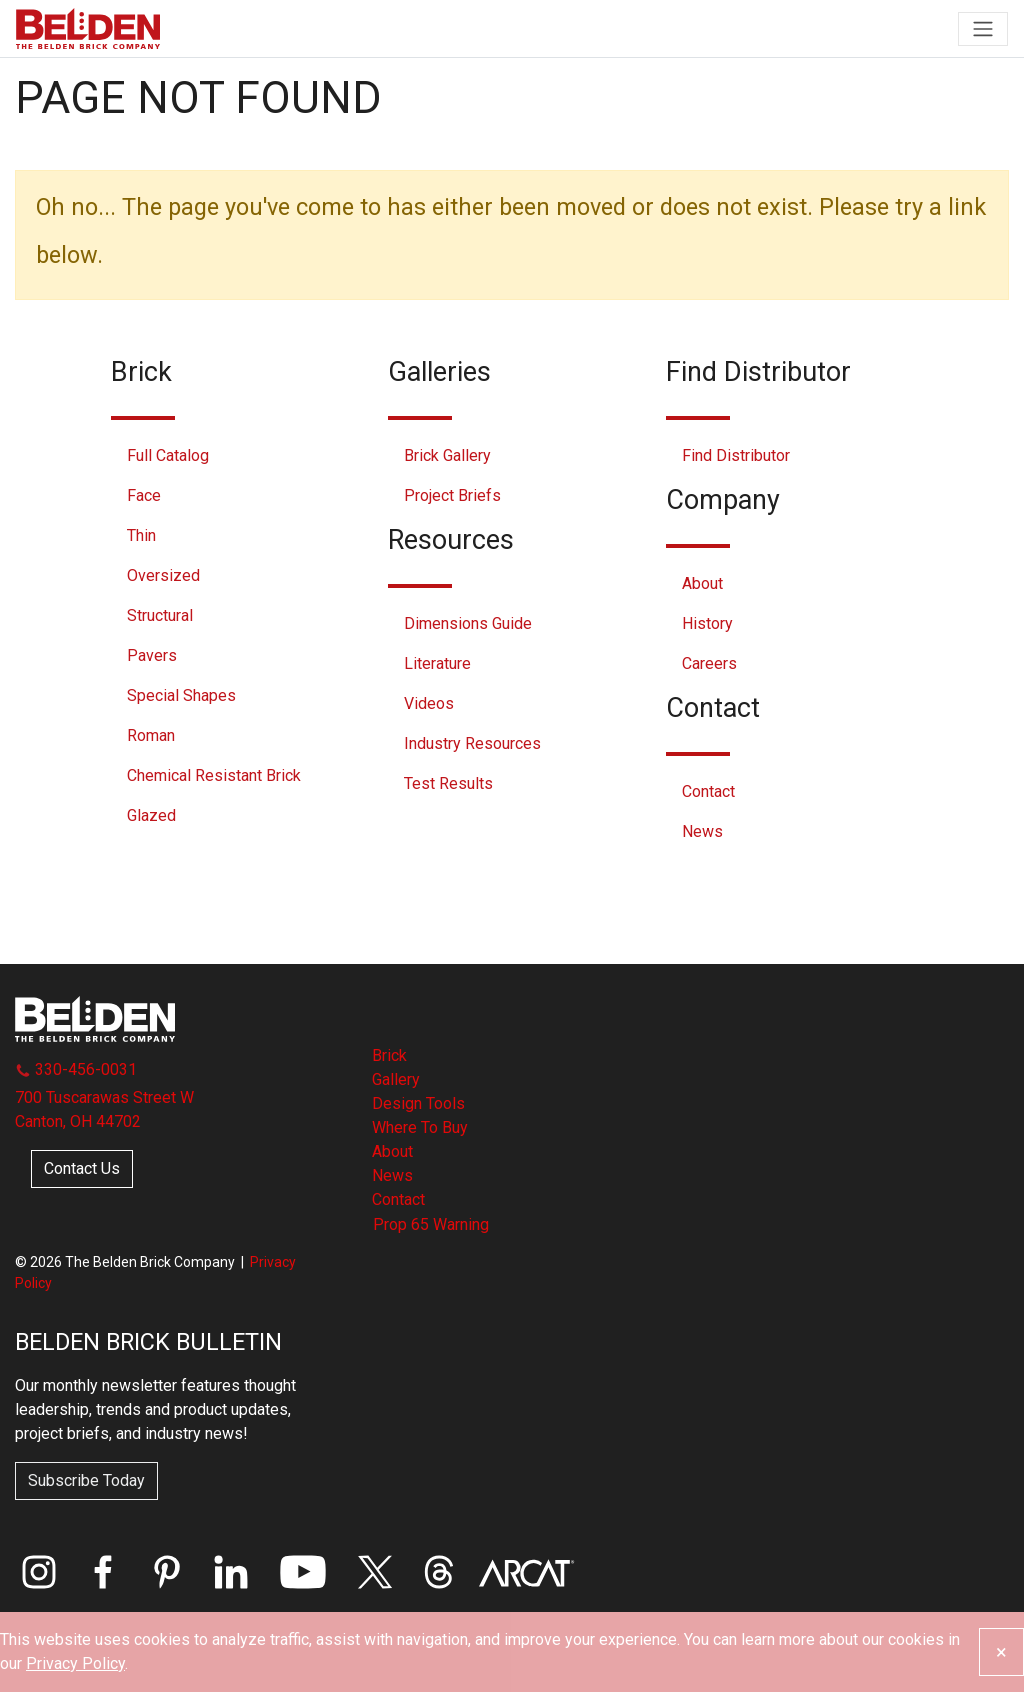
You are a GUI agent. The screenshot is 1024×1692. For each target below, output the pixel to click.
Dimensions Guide (468, 623)
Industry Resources (472, 743)
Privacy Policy (75, 1663)
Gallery (396, 1079)
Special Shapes (181, 695)
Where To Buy (420, 1127)
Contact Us (82, 1168)
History (707, 623)
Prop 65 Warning (431, 1224)
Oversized (163, 575)
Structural (160, 615)
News (702, 831)
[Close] (1001, 1652)
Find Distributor (736, 455)
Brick (389, 1055)
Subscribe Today (86, 1480)
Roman (151, 735)
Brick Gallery (447, 455)
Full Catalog (168, 455)
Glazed (151, 815)
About (702, 583)
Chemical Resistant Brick (214, 775)
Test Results (448, 783)
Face (144, 495)
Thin (141, 535)
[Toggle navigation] (983, 29)
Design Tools (418, 1103)
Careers (709, 663)
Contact (708, 791)
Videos (429, 703)
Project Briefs (452, 495)
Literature (437, 663)
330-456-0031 (76, 1069)
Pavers (152, 655)
